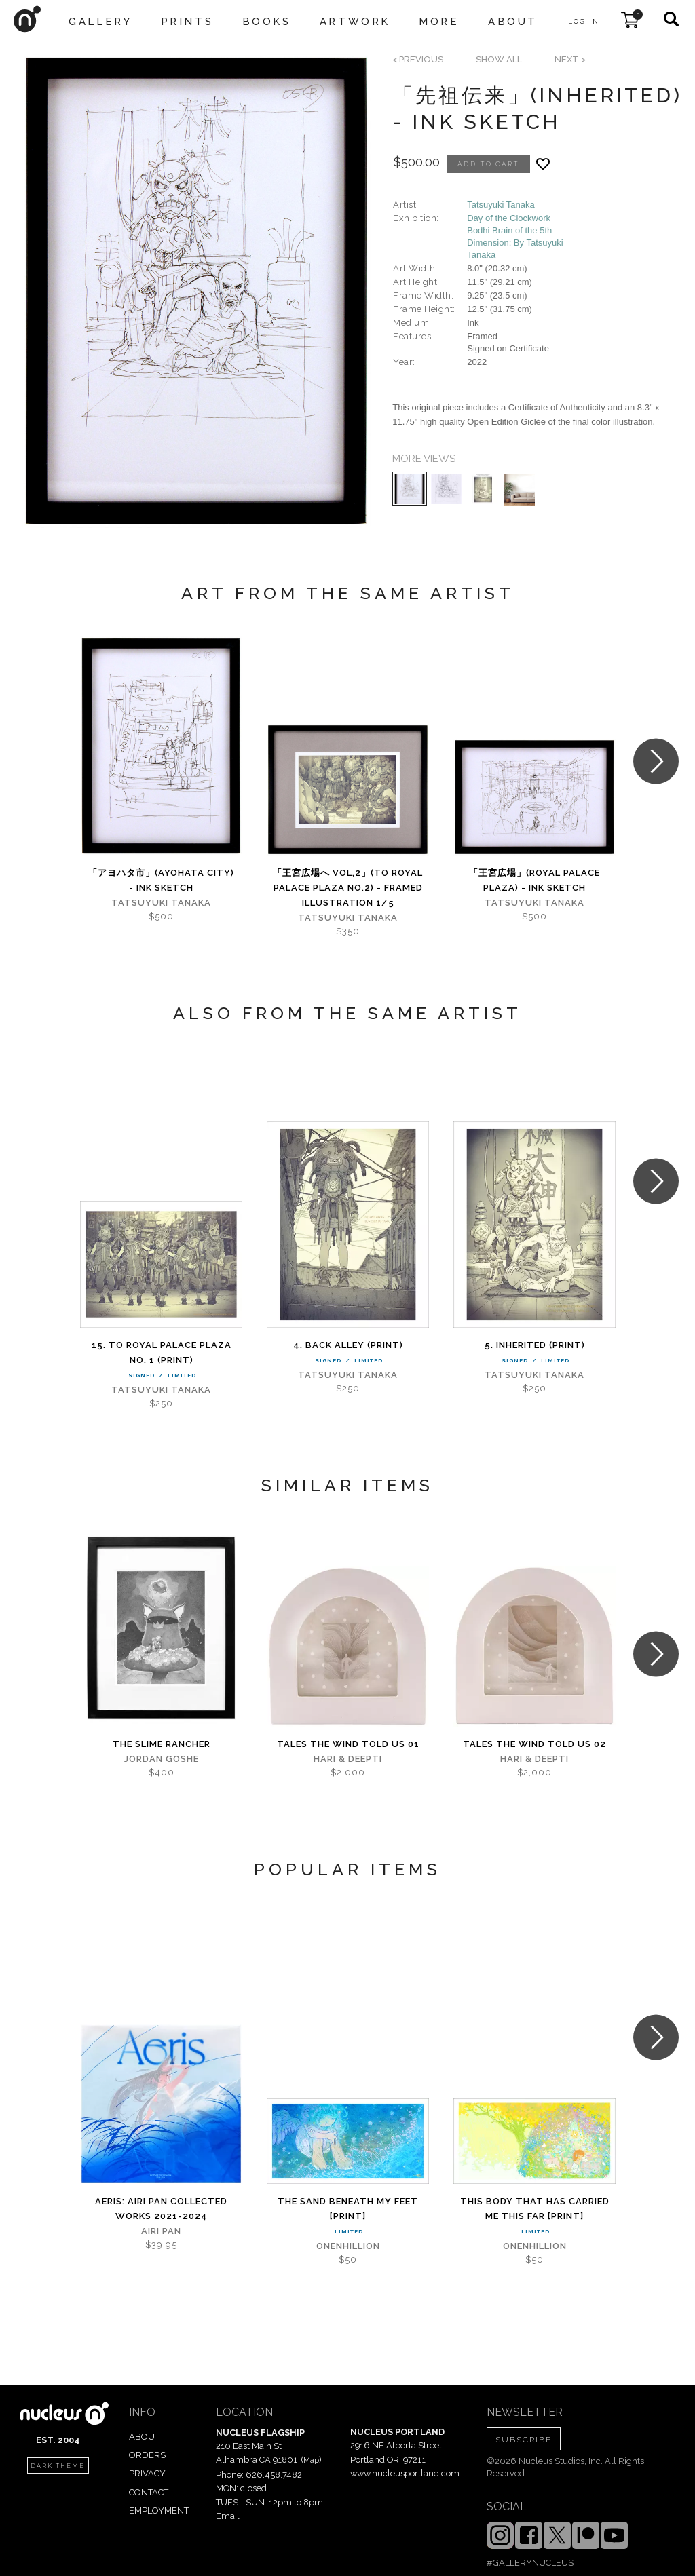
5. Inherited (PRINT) (535, 1345)
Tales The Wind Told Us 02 (534, 1744)
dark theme (58, 2466)
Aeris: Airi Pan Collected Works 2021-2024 (161, 2208)
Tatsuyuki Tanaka (501, 204)
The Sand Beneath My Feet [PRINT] (348, 2208)
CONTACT (148, 2492)
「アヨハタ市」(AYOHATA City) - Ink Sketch (161, 880)
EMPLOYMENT (159, 2510)
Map (311, 2460)
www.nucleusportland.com (404, 2473)
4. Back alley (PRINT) (348, 1345)
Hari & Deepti (348, 1759)
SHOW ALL (499, 59)
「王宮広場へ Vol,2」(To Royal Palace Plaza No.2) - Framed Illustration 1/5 (348, 888)
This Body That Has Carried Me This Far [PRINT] (534, 2208)
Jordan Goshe (161, 1759)
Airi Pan (161, 2231)
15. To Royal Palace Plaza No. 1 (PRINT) (161, 1352)
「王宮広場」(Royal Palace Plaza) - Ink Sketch (534, 880)
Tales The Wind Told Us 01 (348, 1744)
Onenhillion (348, 2246)
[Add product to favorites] (543, 164)
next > (570, 59)
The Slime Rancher (161, 1744)
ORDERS (147, 2455)
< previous (417, 59)
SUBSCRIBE (523, 2439)
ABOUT (144, 2436)
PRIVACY (147, 2473)
